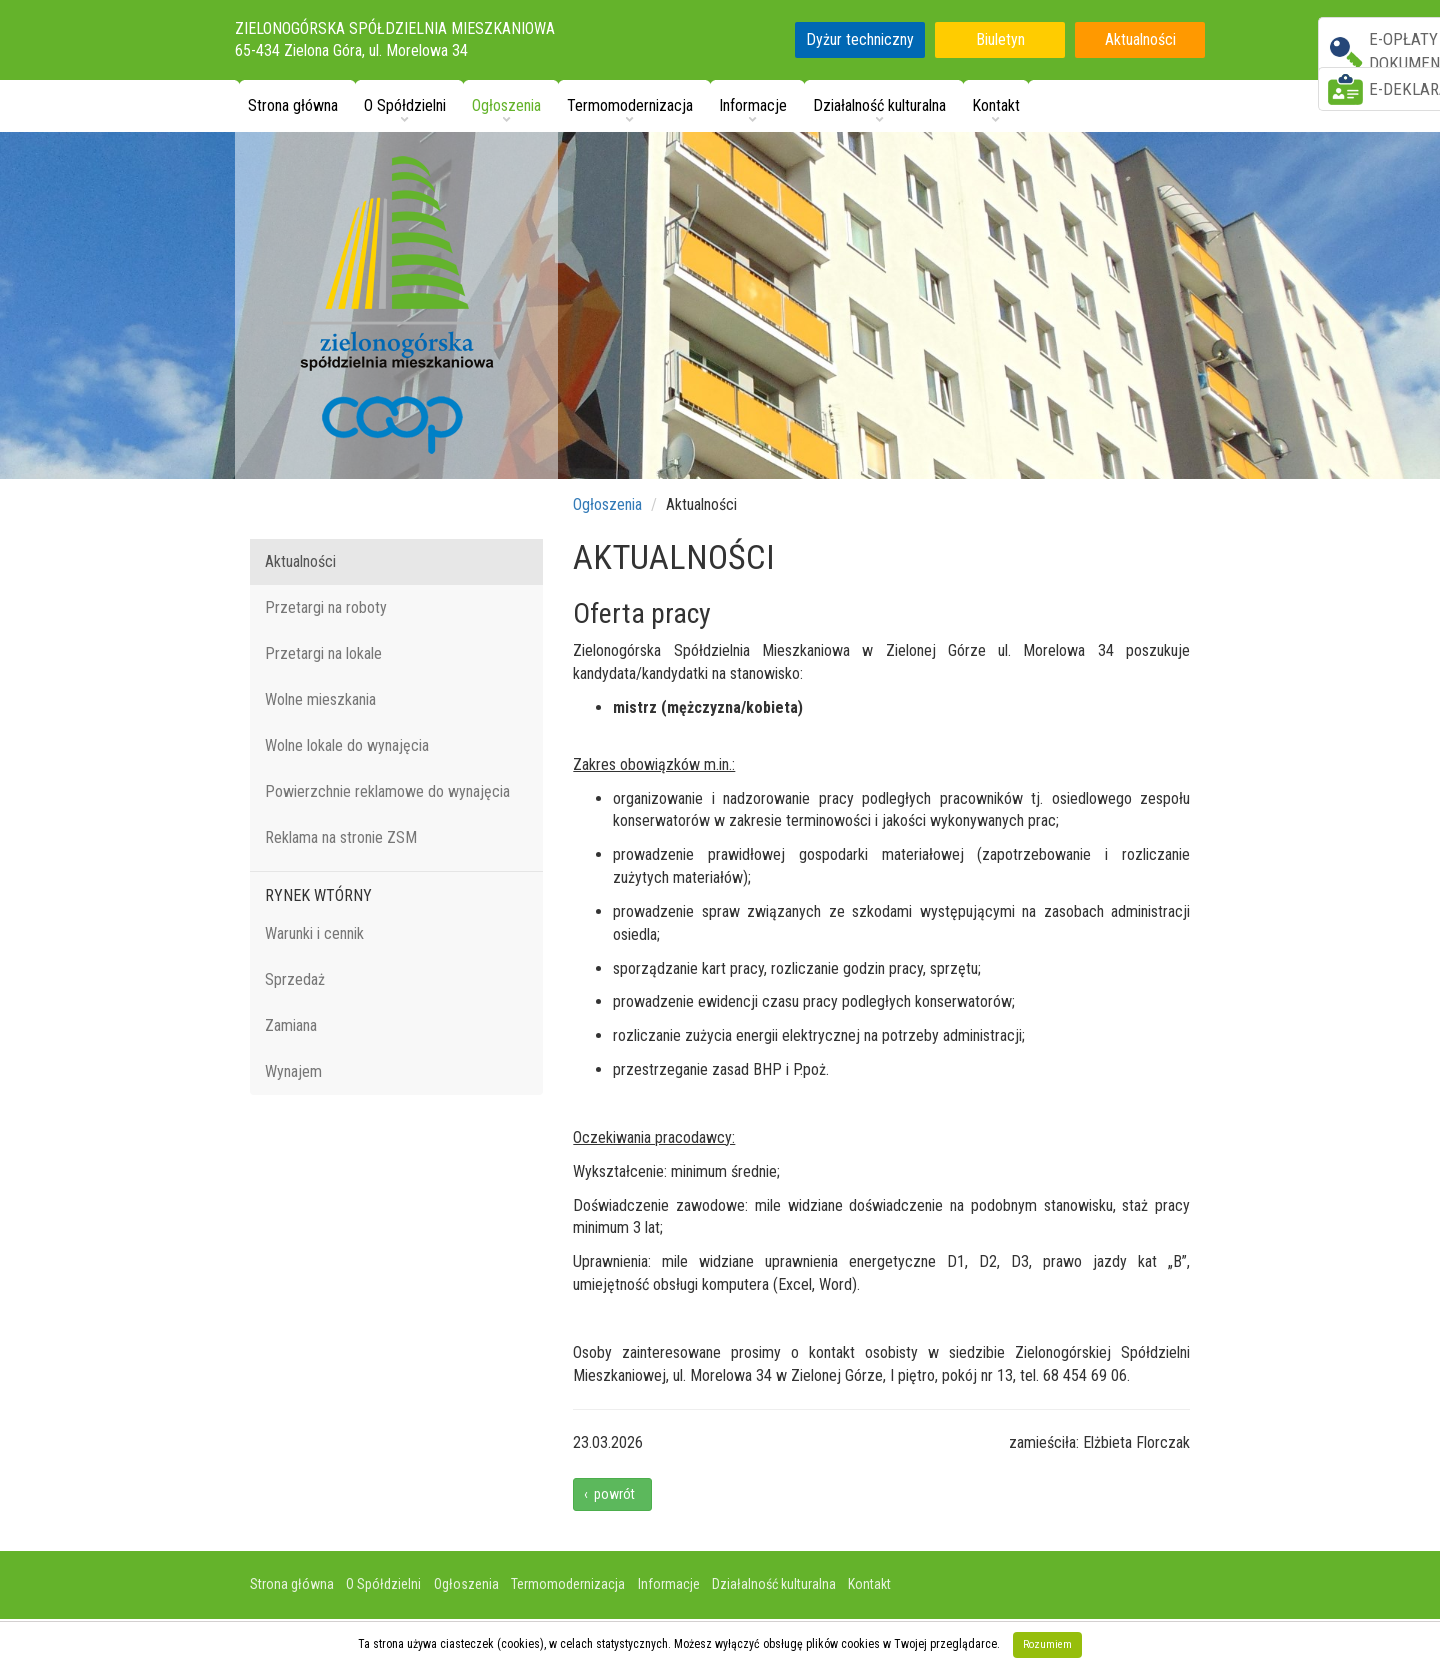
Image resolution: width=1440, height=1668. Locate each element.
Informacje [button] (753, 105)
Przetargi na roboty (326, 607)
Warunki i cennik (314, 933)
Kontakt (869, 1584)
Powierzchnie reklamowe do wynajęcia (387, 791)
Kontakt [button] (996, 105)
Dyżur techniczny (860, 39)
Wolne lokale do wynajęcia (347, 745)
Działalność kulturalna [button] (879, 105)
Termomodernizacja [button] (630, 105)
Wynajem (293, 1071)
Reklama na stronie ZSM (341, 837)
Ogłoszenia (607, 504)
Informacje (669, 1584)
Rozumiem (1047, 1644)
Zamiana (291, 1025)
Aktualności (1140, 39)
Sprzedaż (295, 979)
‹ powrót (612, 1494)
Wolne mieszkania (320, 699)
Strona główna (293, 105)
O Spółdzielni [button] (405, 105)
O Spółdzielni (383, 1584)
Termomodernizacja (568, 1584)
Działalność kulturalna (774, 1584)
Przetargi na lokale (323, 653)
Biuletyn (1000, 39)
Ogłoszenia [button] (506, 105)
